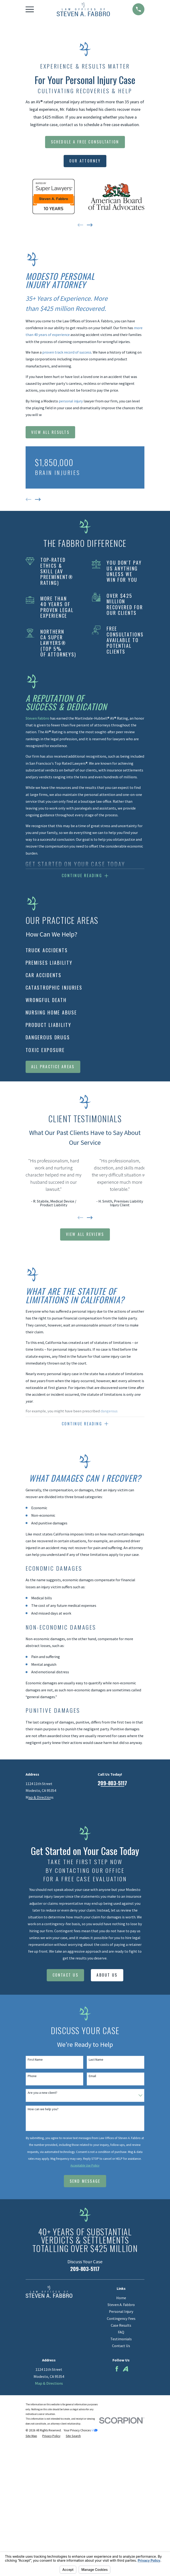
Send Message (85, 2352)
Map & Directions (40, 1798)
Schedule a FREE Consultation (85, 142)
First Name (35, 2231)
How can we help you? (43, 2280)
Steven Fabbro (37, 718)
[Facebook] (117, 2540)
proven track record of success (66, 352)
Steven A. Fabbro (121, 2475)
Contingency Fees (121, 2489)
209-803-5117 (112, 1784)
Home (121, 2469)
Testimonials (121, 2510)
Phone (32, 2247)
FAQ (121, 2503)
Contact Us (65, 2146)
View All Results (50, 432)
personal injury (71, 401)
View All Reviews (85, 1235)
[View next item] (90, 225)
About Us (107, 2146)
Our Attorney (85, 161)
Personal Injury (121, 2482)
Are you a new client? (42, 2264)
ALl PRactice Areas (52, 1067)
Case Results (121, 2496)
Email (92, 2247)
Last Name (96, 2231)
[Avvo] (125, 2540)
